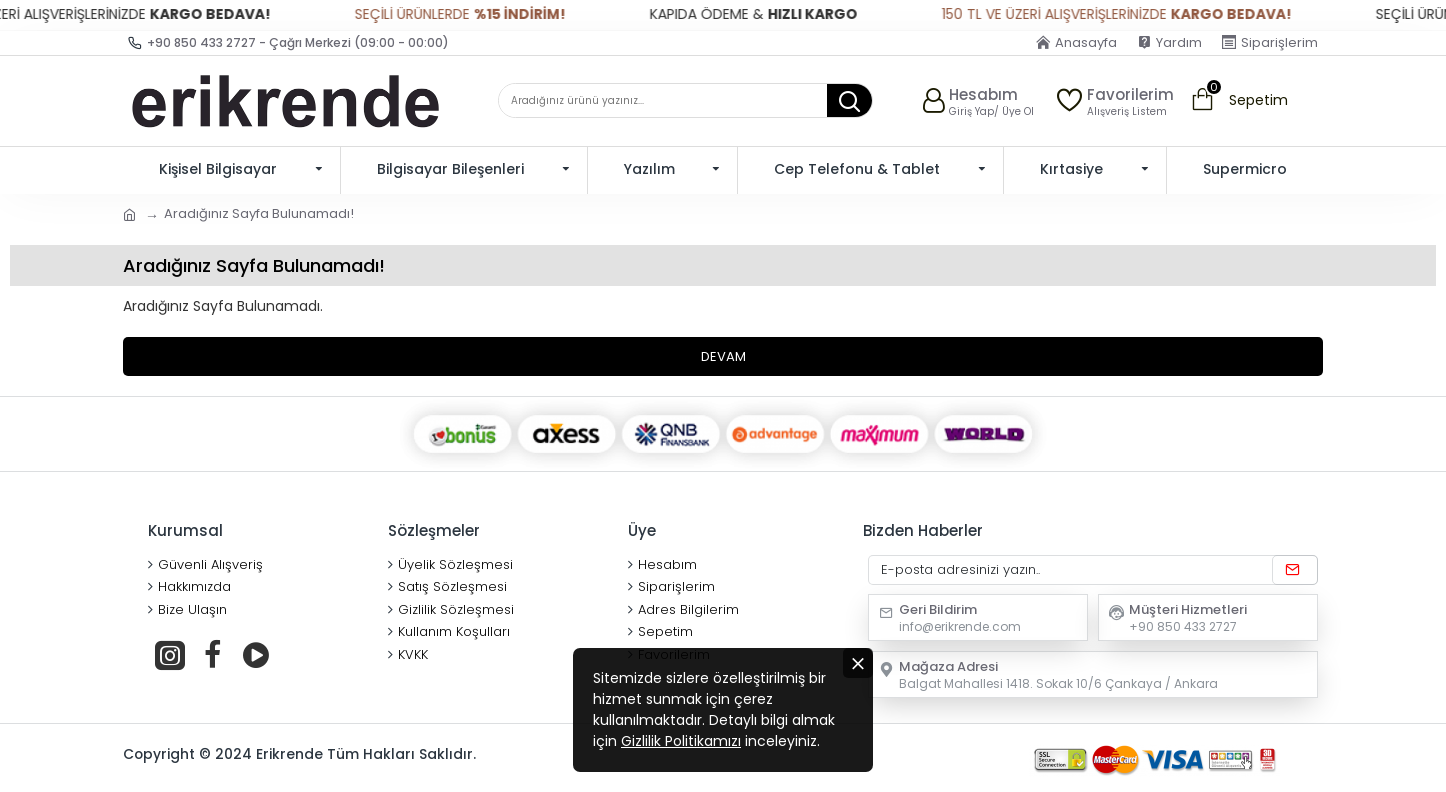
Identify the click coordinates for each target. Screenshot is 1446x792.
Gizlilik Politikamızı (681, 741)
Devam (723, 356)
